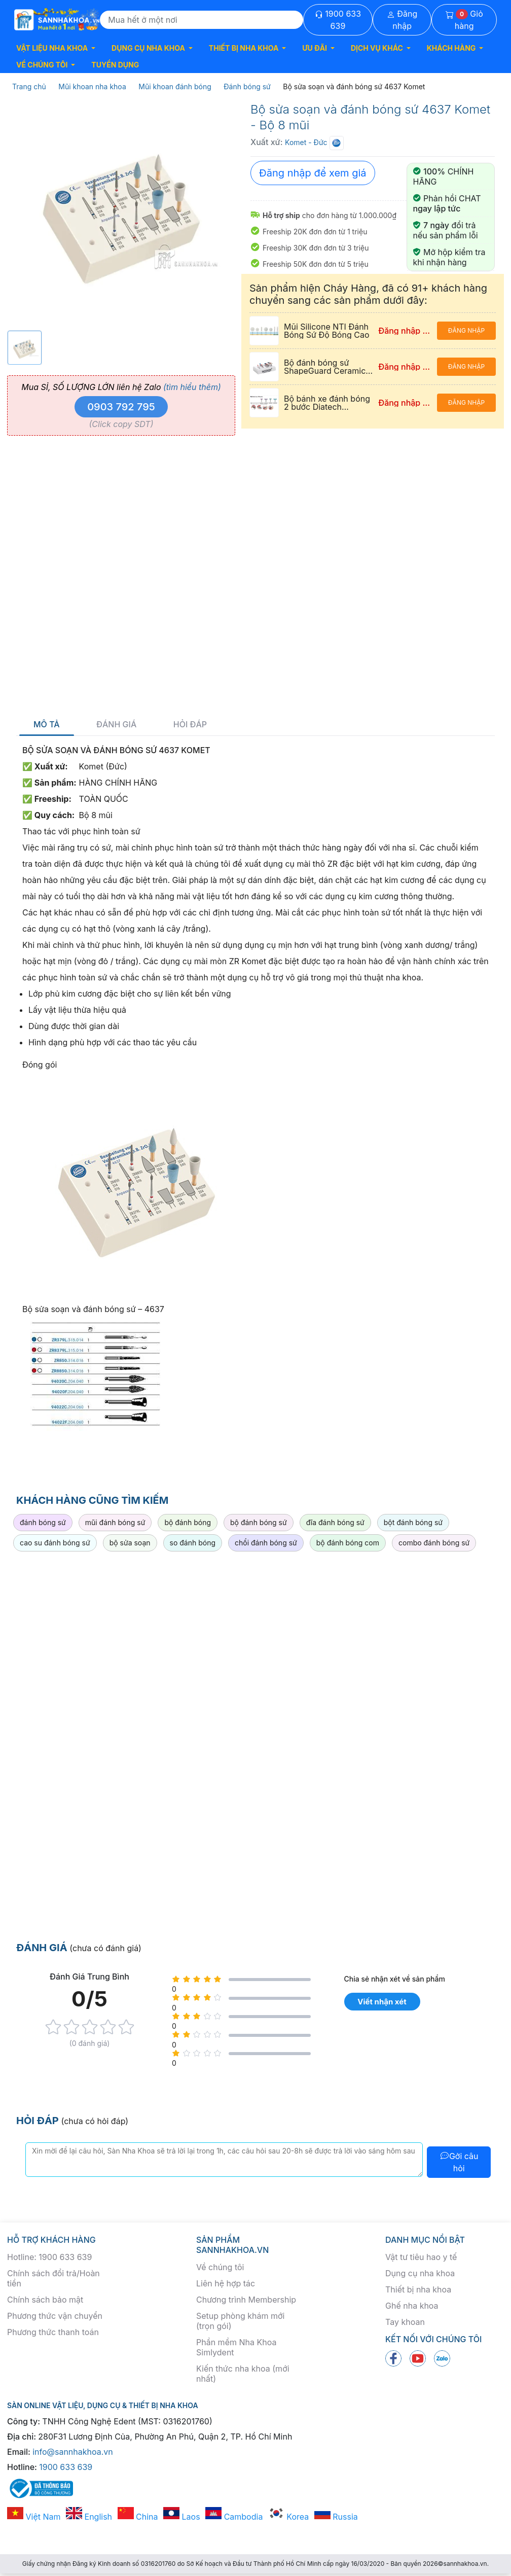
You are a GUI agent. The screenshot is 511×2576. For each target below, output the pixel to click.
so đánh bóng (192, 1542)
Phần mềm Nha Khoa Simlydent (236, 2347)
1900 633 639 (338, 20)
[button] (55, 48)
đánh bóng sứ (43, 1522)
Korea (288, 2517)
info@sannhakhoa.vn (72, 2452)
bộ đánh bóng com (347, 1542)
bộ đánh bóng (187, 1522)
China (138, 2517)
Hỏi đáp (190, 724)
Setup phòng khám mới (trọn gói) (240, 2321)
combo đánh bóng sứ (433, 1542)
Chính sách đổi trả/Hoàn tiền (53, 2278)
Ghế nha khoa (412, 2306)
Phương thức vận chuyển (54, 2316)
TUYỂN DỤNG (115, 64)
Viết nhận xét (381, 2001)
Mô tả (46, 724)
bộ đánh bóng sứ (258, 1522)
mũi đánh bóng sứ (115, 1522)
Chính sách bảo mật (45, 2300)
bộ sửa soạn (130, 1542)
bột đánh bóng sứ (413, 1522)
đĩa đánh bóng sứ (335, 1522)
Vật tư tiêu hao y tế (421, 2257)
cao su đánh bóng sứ (55, 1542)
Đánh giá (116, 724)
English (89, 2517)
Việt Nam (34, 2517)
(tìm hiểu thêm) (192, 387)
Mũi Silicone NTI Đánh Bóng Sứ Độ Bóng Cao (326, 331)
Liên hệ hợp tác (225, 2283)
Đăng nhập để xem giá (313, 173)
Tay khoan (405, 2322)
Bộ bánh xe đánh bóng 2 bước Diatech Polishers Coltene (327, 407)
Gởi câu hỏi (459, 2162)
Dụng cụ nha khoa (420, 2273)
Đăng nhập (402, 20)
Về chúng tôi (220, 2267)
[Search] (201, 20)
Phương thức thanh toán (53, 2332)
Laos (181, 2517)
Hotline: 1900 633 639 (49, 2257)
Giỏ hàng (464, 20)
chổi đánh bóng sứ (266, 1542)
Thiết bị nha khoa (418, 2289)
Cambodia (234, 2517)
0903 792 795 (121, 407)
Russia (336, 2517)
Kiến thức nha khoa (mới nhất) (242, 2373)
